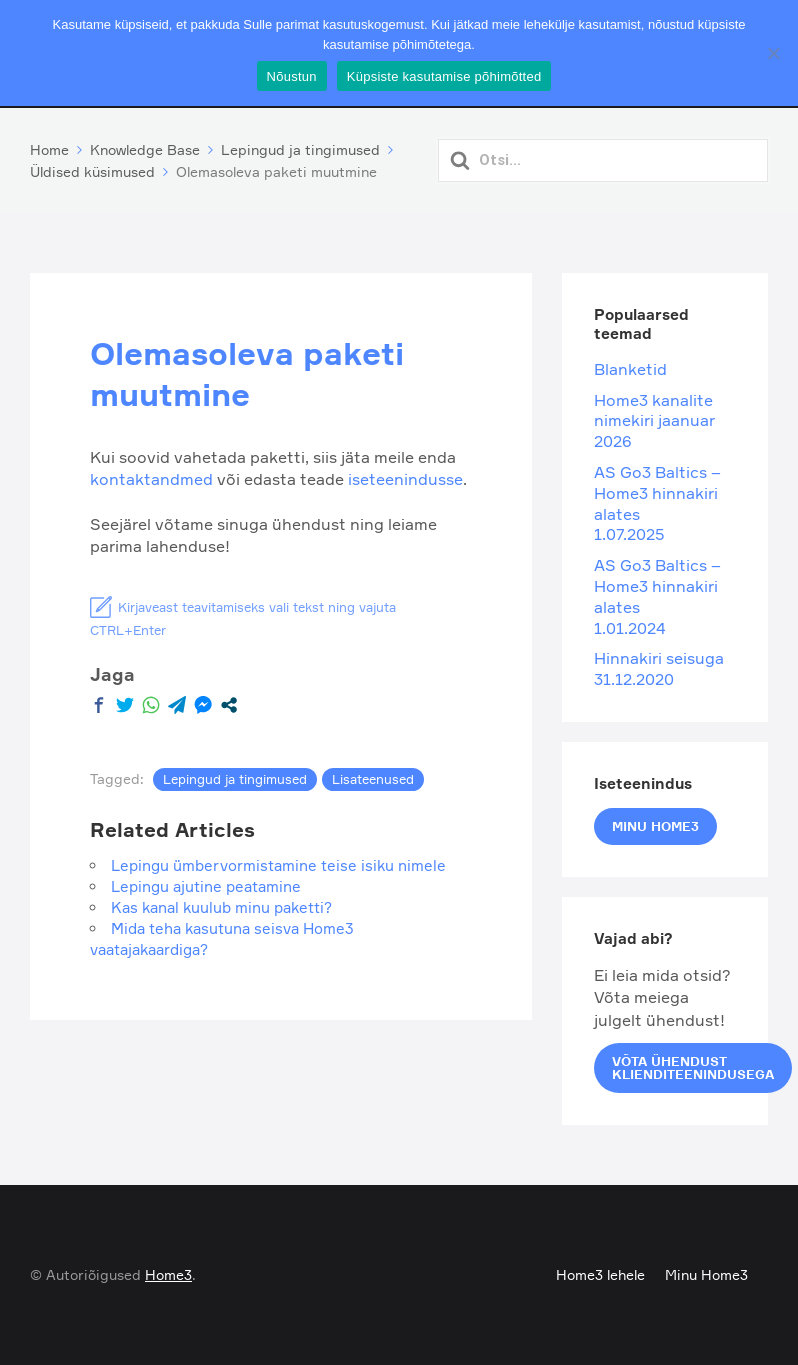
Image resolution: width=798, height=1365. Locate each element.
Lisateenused (373, 779)
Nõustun (292, 76)
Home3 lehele (600, 1274)
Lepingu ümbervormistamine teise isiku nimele (278, 865)
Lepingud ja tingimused (235, 779)
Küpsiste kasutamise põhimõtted (444, 76)
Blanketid (630, 369)
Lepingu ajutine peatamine (206, 886)
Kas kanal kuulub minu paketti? (221, 907)
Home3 (168, 1274)
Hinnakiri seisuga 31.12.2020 (659, 668)
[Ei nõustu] (773, 53)
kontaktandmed (153, 479)
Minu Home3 (655, 826)
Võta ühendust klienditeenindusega (693, 1067)
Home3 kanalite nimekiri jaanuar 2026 (654, 421)
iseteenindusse (405, 479)
